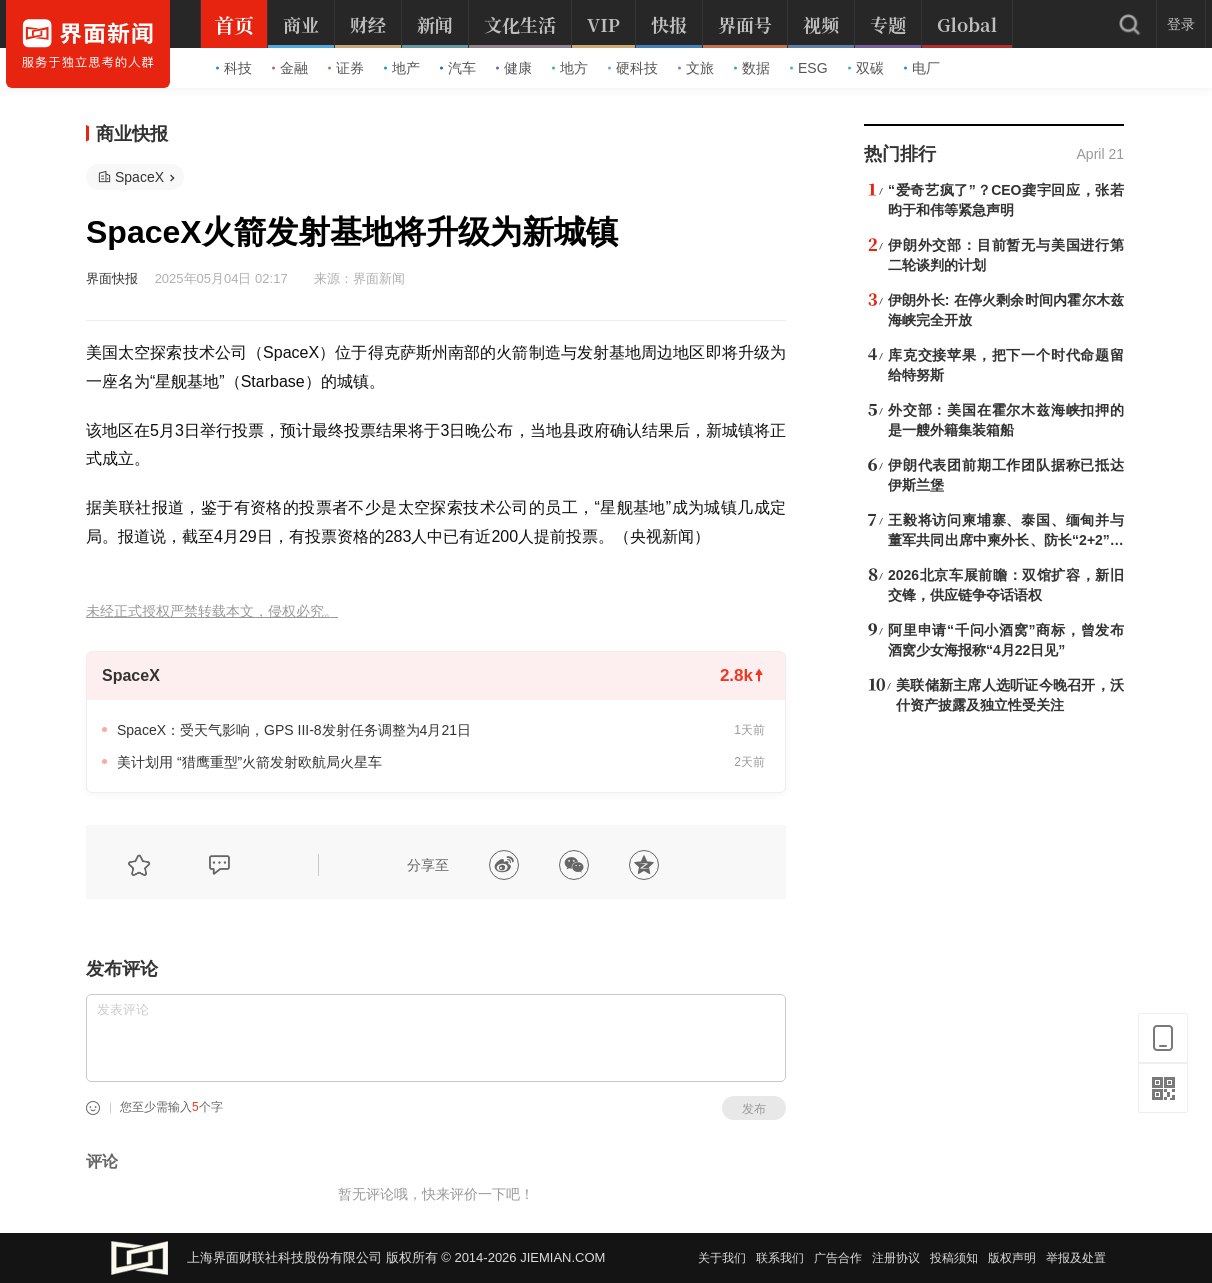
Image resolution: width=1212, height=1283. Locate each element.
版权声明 (1012, 1258)
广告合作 (838, 1258)
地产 (402, 68)
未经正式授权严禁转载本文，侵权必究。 (212, 611)
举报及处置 (1076, 1258)
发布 (754, 1109)
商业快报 (132, 134)
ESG (809, 68)
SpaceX (139, 177)
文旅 (696, 68)
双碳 (866, 68)
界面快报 (112, 278)
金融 (290, 68)
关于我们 (722, 1258)
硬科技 (633, 68)
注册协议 (896, 1258)
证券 (346, 68)
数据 (752, 68)
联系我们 (780, 1258)
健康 (514, 68)
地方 (570, 68)
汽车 (458, 68)
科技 (234, 68)
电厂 (922, 68)
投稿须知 (954, 1258)
